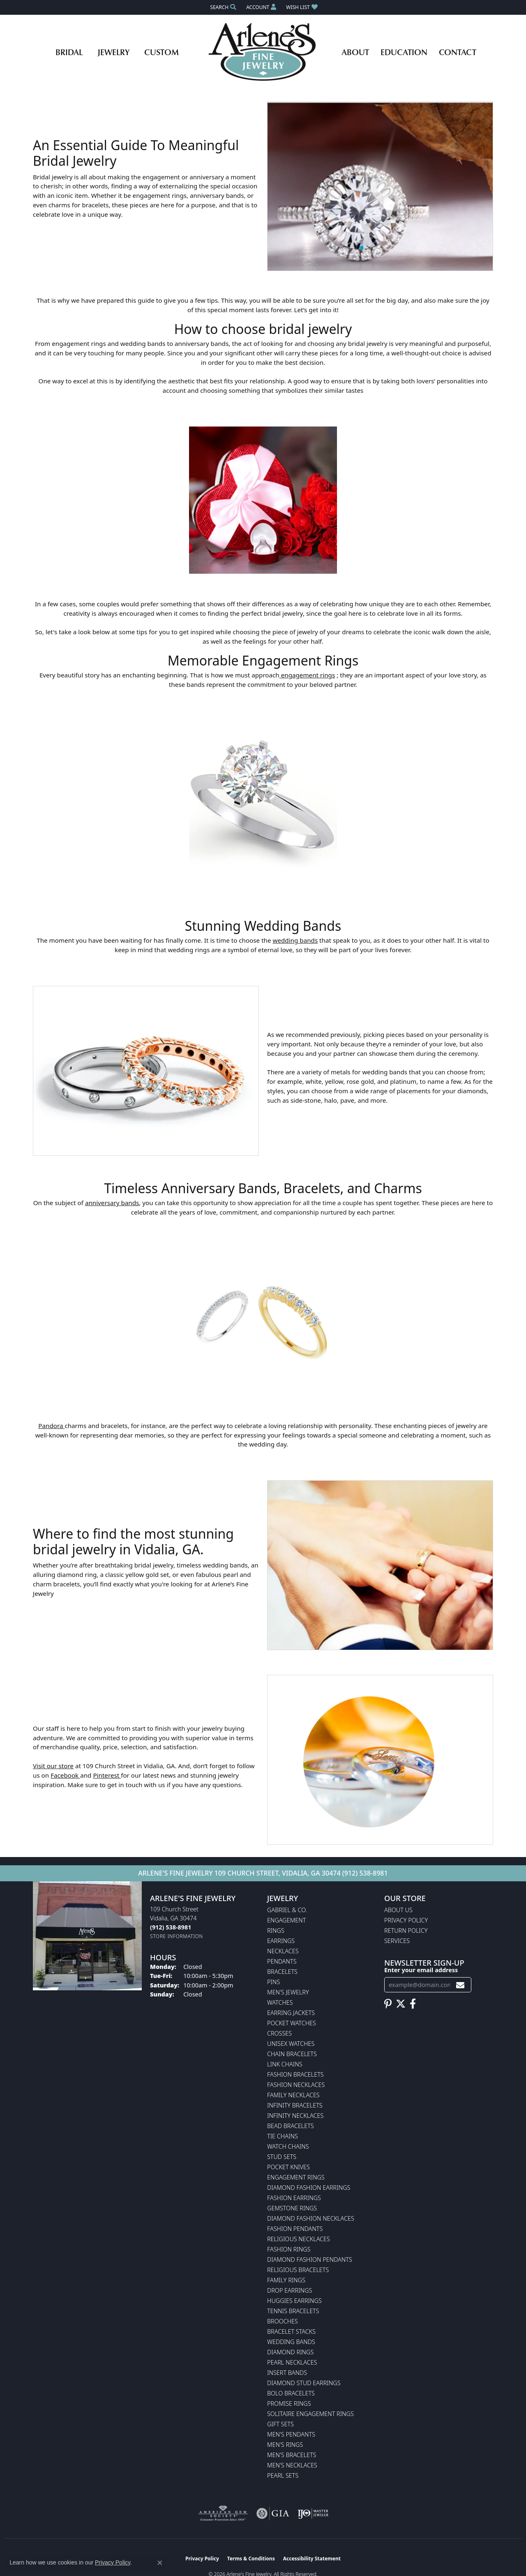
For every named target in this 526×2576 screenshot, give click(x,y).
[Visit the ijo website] (313, 2513)
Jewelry (113, 52)
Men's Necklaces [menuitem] (292, 2465)
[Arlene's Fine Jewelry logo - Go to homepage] (263, 51)
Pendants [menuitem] (282, 1961)
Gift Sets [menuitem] (280, 2424)
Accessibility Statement (312, 2558)
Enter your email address (421, 1970)
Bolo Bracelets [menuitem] (291, 2393)
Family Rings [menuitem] (286, 2280)
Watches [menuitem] (280, 2002)
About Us (398, 1910)
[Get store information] (176, 1936)
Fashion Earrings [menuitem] (294, 2198)
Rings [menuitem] (275, 1930)
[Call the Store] (170, 1927)
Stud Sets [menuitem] (281, 2157)
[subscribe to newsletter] (460, 1985)
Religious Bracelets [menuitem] (298, 2270)
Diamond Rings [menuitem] (290, 2352)
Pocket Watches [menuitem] (291, 2023)
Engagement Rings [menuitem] (296, 2177)
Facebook (65, 1775)
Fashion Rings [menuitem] (289, 2249)
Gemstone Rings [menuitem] (292, 2208)
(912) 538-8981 (365, 1873)
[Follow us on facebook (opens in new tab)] (413, 2004)
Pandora (51, 1425)
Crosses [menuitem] (279, 2033)
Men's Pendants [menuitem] (291, 2434)
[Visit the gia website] (272, 2513)
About (355, 52)
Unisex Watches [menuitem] (290, 2043)
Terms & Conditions (251, 2558)
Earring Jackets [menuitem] (291, 2013)
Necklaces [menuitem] (283, 1951)
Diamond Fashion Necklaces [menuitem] (310, 2218)
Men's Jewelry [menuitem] (288, 1992)
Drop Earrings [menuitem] (289, 2290)
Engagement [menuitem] (286, 1920)
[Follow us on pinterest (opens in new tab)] (388, 2004)
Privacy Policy (406, 1920)
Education (404, 52)
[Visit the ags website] (223, 2513)
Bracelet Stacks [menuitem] (291, 2331)
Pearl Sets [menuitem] (282, 2475)
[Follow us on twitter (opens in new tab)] (401, 2004)
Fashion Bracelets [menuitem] (295, 2074)
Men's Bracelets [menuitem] (291, 2455)
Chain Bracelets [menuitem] (292, 2054)
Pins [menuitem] (273, 1982)
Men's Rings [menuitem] (285, 2444)
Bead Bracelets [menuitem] (290, 2126)
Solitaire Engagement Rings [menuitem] (310, 2414)
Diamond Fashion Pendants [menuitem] (309, 2259)
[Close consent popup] (159, 2562)
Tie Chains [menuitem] (282, 2136)
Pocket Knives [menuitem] (288, 2167)
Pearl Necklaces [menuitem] (292, 2362)
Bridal (69, 52)
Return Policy (406, 1930)
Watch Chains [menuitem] (288, 2146)
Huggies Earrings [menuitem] (294, 2301)
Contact (457, 52)
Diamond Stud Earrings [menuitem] (304, 2383)
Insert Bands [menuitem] (287, 2373)
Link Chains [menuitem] (284, 2064)
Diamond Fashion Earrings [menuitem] (308, 2187)
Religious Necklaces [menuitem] (298, 2239)
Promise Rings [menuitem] (289, 2403)
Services (397, 1941)
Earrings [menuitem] (281, 1941)
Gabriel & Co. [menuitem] (287, 1910)
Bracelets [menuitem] (282, 1971)
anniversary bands (112, 1203)
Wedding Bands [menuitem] (291, 2342)
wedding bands (295, 940)
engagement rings (307, 675)
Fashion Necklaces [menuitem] (296, 2085)
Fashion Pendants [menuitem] (295, 2229)
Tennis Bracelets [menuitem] (293, 2311)
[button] (222, 7)
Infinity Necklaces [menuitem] (295, 2115)
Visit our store (53, 1766)
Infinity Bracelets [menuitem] (295, 2105)
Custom (161, 52)
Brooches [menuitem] (282, 2321)
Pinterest (107, 1775)
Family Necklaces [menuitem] (293, 2095)
